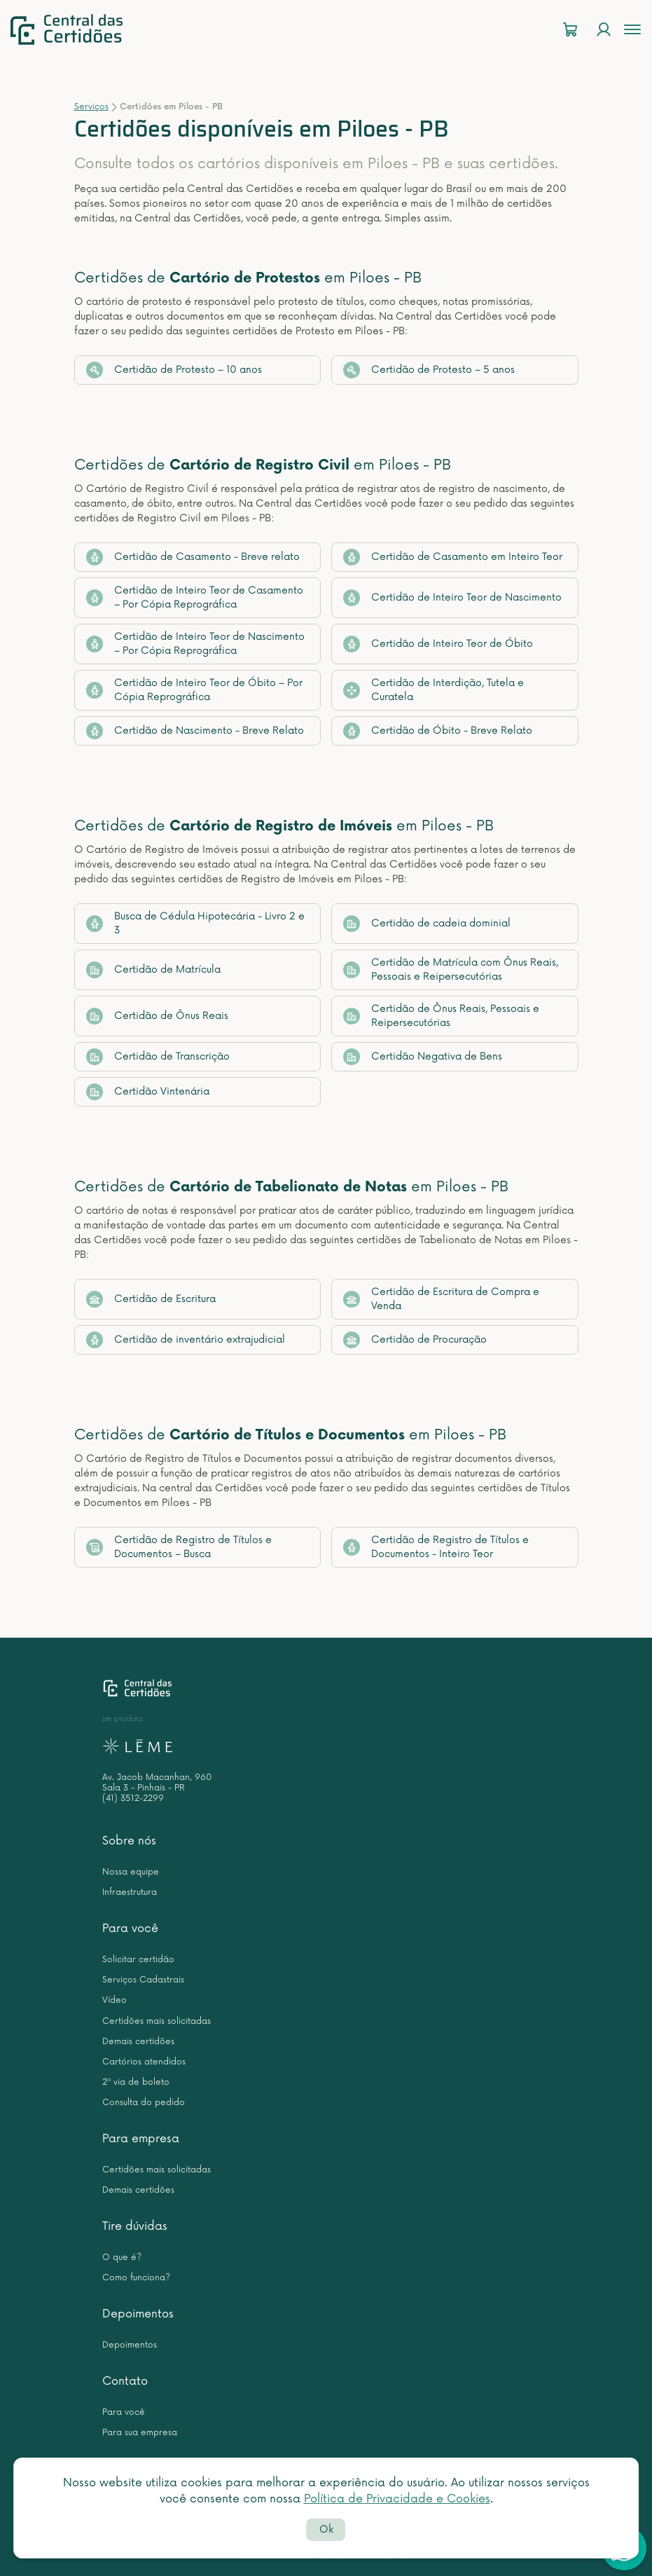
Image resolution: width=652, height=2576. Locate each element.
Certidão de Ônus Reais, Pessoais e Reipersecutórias (441, 1016)
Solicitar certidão (138, 1959)
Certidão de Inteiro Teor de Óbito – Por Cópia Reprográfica (194, 690)
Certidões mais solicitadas (156, 2021)
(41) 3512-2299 (133, 1798)
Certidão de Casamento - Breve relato (193, 557)
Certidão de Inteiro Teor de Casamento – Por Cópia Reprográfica (194, 597)
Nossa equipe (130, 1872)
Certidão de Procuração (415, 1339)
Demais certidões (138, 2041)
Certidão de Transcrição (158, 1056)
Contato (125, 2381)
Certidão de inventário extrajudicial (185, 1339)
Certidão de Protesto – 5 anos (429, 370)
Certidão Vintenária (147, 1091)
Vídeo (114, 2000)
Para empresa (140, 2139)
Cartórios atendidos (144, 2062)
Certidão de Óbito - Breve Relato (437, 730)
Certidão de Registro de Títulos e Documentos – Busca (179, 1547)
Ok (326, 2529)
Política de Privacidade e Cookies (397, 2499)
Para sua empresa (139, 2432)
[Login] (603, 30)
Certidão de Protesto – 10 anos (174, 370)
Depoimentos (138, 2314)
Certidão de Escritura (151, 1299)
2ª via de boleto (135, 2082)
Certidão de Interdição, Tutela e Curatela (433, 690)
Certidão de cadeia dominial (427, 923)
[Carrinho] (570, 30)
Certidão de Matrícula (153, 969)
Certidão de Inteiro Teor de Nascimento (452, 597)
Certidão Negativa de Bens (422, 1056)
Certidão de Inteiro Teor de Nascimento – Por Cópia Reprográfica (195, 644)
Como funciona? (136, 2278)
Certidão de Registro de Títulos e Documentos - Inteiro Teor (436, 1547)
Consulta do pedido (143, 2102)
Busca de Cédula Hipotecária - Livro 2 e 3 (195, 923)
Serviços (91, 107)
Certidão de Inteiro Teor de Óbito (438, 644)
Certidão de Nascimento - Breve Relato (195, 730)
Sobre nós (129, 1841)
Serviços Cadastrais (143, 1980)
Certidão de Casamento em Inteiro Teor (452, 557)
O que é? (121, 2257)
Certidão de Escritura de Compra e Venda (441, 1299)
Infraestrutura (129, 1892)
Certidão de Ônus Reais (157, 1016)
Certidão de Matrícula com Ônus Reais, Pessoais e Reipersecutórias (450, 969)
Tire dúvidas (134, 2226)
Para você (130, 1928)
